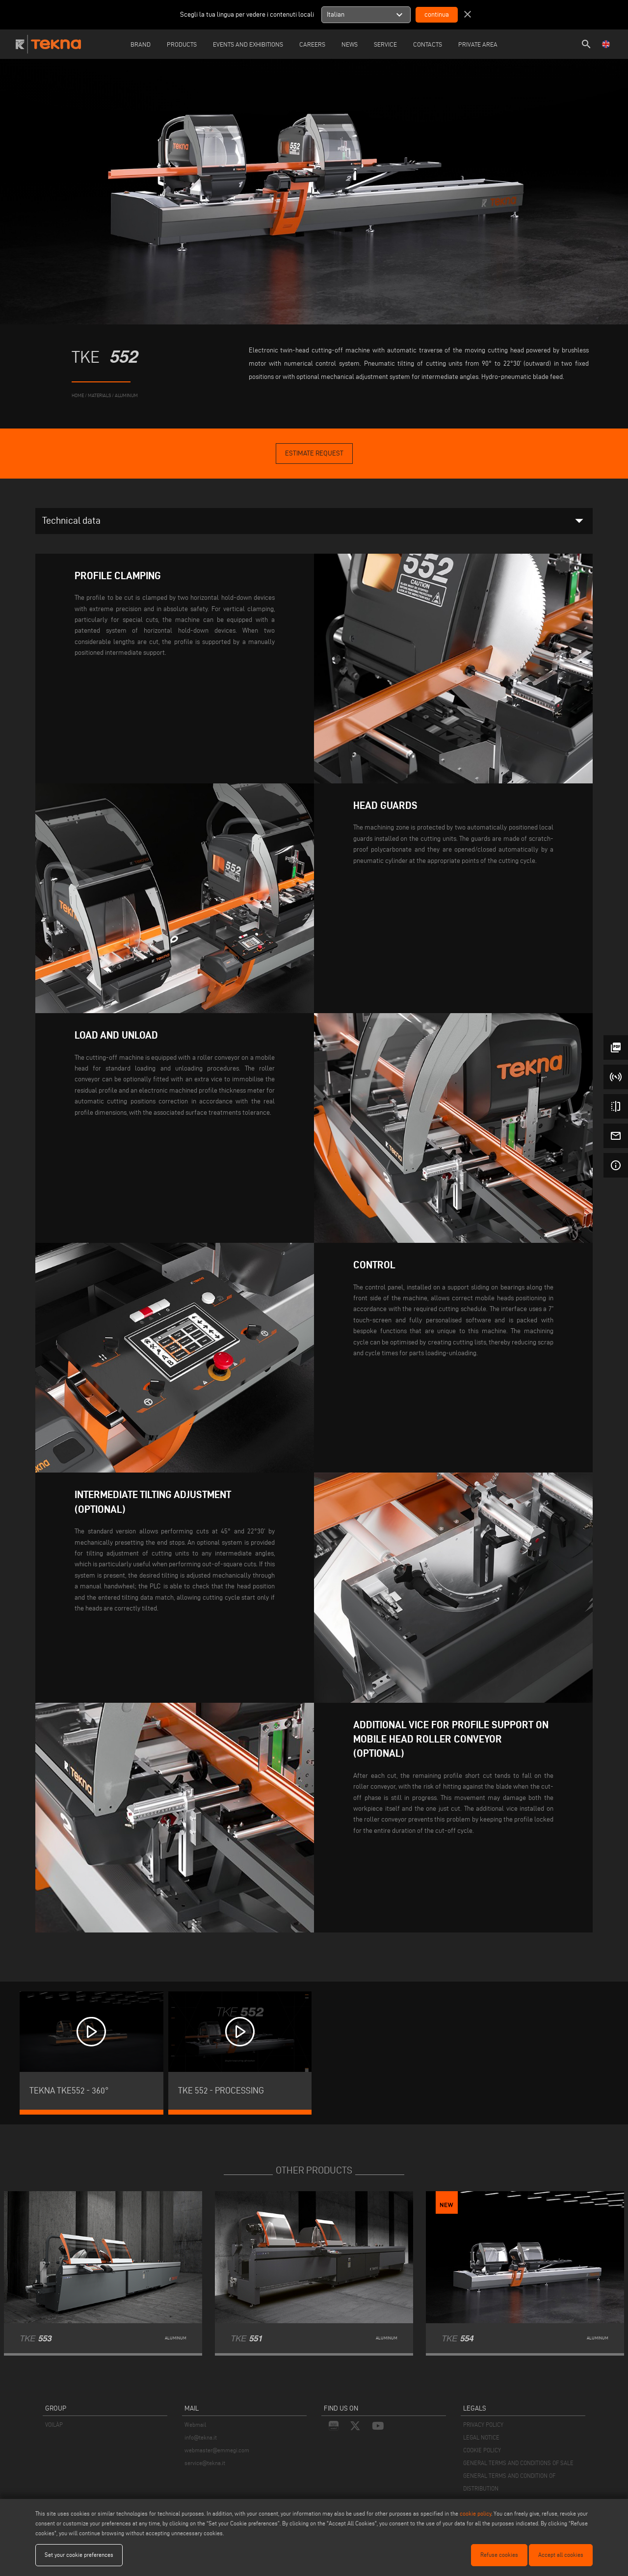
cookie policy (475, 2513)
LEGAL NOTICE (481, 2437)
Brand (141, 44)
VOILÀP (54, 2424)
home (78, 395)
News (349, 44)
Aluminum (126, 395)
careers (312, 44)
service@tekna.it (204, 2463)
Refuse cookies (499, 2554)
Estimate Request (314, 453)
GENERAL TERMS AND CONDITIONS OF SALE (518, 2463)
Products (182, 44)
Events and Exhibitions (248, 44)
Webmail (195, 2424)
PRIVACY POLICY (483, 2424)
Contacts (427, 44)
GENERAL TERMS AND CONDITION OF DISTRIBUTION (509, 2482)
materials (99, 395)
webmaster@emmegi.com (216, 2450)
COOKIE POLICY (482, 2450)
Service (385, 44)
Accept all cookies (560, 2554)
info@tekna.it (200, 2437)
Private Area (477, 44)
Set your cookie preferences (79, 2554)
